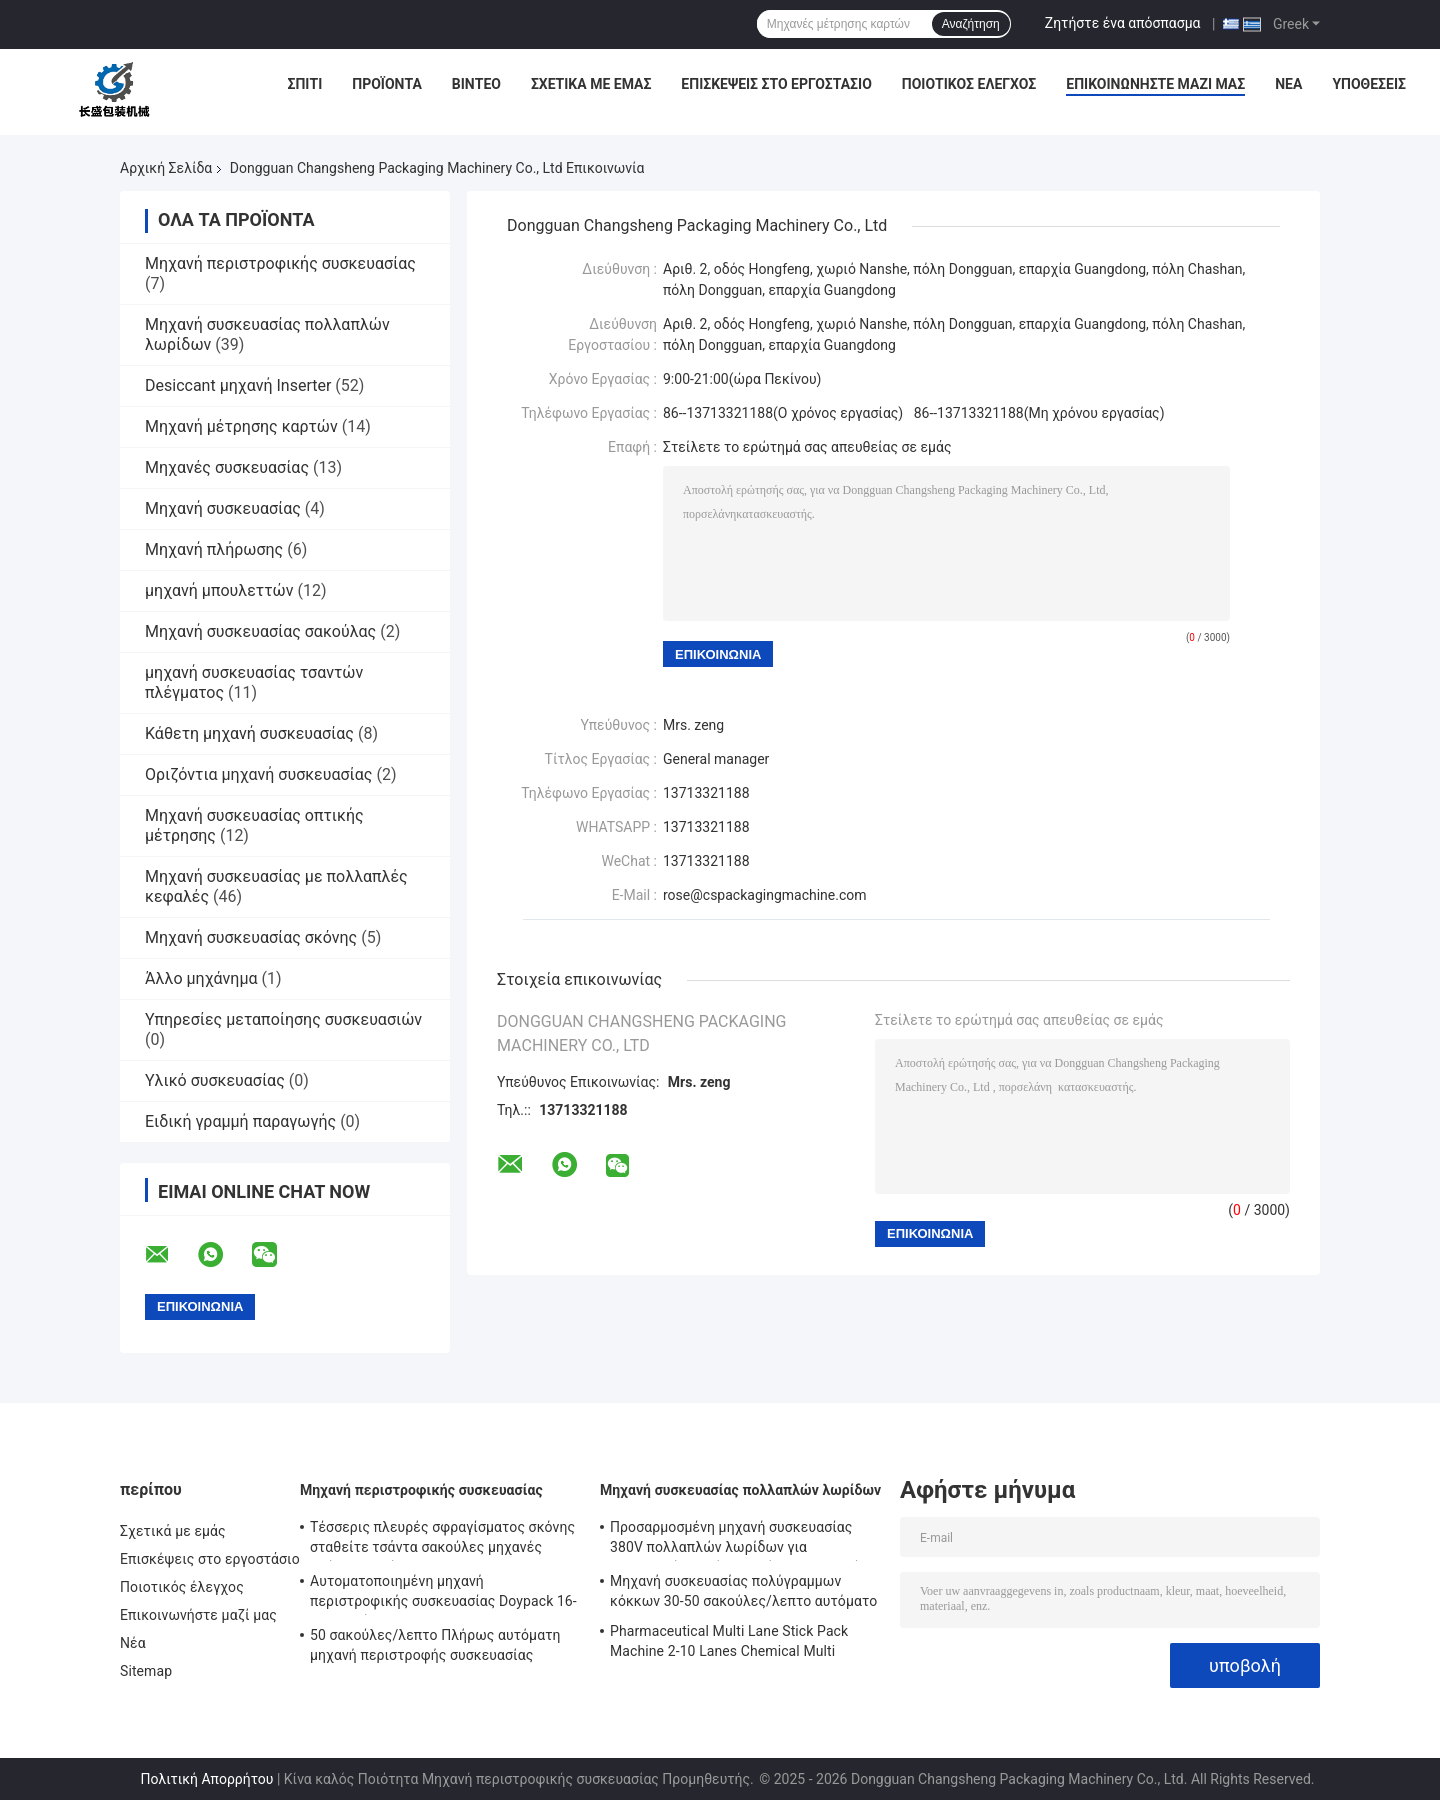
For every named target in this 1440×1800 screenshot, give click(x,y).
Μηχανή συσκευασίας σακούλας (260, 631)
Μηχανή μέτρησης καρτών (241, 426)
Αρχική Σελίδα (166, 168)
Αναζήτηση (971, 24)
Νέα (1288, 84)
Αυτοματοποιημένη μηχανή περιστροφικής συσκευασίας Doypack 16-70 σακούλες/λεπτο (443, 1594)
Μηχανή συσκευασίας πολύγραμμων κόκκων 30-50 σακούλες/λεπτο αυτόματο (743, 1591)
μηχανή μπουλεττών (219, 590)
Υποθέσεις (1369, 84)
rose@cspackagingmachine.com (765, 895)
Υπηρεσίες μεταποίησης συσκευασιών (283, 1019)
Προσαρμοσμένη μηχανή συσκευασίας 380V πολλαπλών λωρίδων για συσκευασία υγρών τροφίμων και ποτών (739, 1540)
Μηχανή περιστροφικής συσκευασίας (280, 263)
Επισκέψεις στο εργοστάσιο (776, 84)
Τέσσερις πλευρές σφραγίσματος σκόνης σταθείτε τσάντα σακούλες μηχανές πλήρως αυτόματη (442, 1540)
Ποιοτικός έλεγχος (969, 84)
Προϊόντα (387, 84)
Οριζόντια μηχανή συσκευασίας (258, 774)
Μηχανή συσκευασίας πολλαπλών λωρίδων (740, 1490)
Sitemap (146, 1671)
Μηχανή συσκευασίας (223, 508)
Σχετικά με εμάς (591, 84)
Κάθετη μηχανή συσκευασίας (249, 733)
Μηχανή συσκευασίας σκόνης (251, 937)
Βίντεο (476, 84)
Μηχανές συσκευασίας (227, 467)
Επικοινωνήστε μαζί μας (1155, 84)
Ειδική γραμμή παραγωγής (240, 1121)
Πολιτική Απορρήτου (207, 1779)
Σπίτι (305, 84)
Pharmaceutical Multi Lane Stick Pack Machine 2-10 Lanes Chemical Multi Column (729, 1644)
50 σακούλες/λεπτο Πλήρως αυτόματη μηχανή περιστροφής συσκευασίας (435, 1645)
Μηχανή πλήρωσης (214, 549)
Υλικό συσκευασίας (215, 1080)
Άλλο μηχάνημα (201, 978)
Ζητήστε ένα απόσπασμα (1123, 23)
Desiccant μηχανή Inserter (238, 385)
